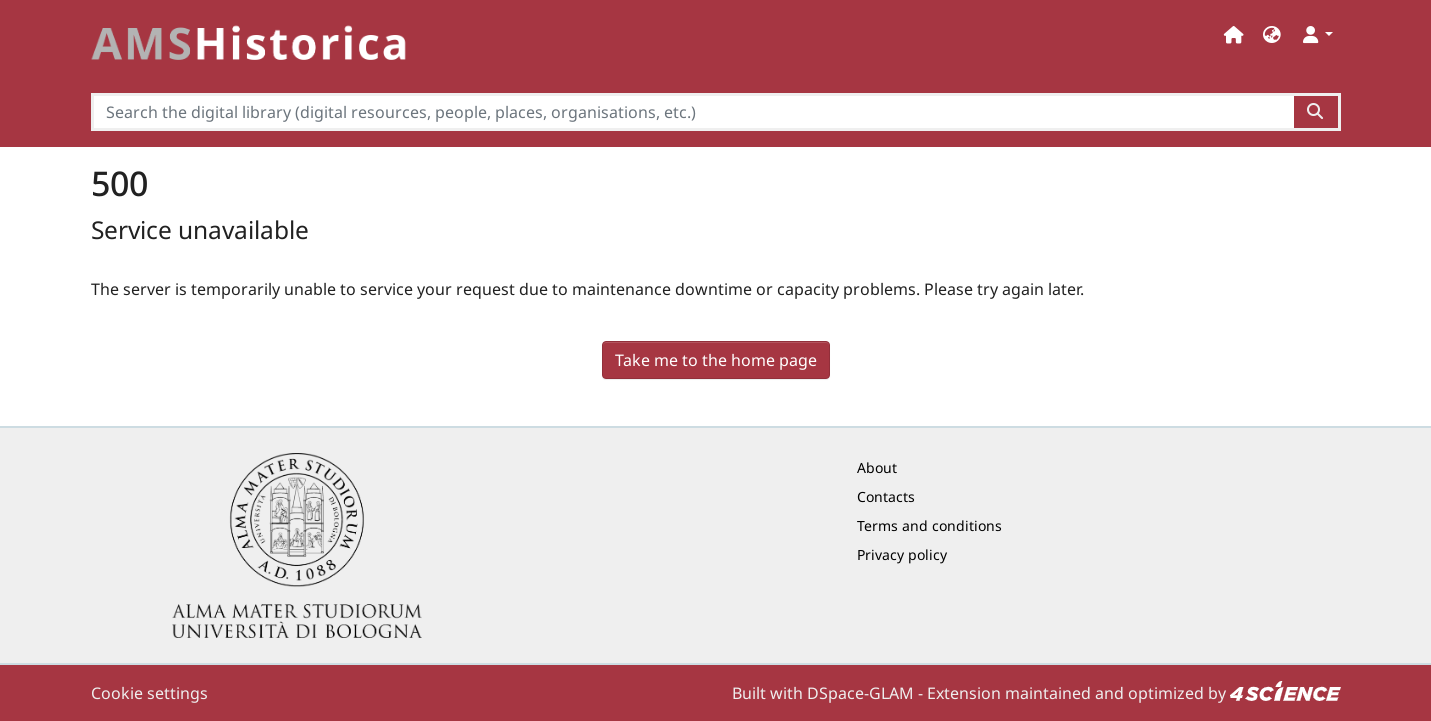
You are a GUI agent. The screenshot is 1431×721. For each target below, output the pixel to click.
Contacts (886, 496)
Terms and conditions (929, 525)
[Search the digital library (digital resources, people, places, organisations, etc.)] (693, 112)
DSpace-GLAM (860, 693)
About (877, 467)
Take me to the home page (716, 360)
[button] (1272, 34)
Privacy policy (902, 554)
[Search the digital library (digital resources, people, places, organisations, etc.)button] (1316, 112)
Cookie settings (149, 693)
